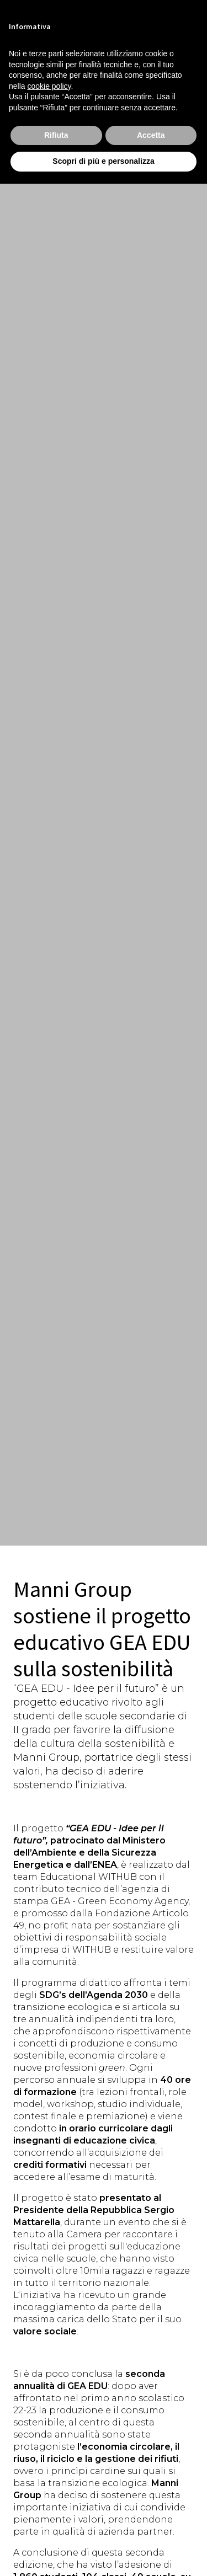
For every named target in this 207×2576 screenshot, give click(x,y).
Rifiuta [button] (56, 135)
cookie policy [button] (49, 86)
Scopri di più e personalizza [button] (103, 161)
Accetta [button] (151, 135)
